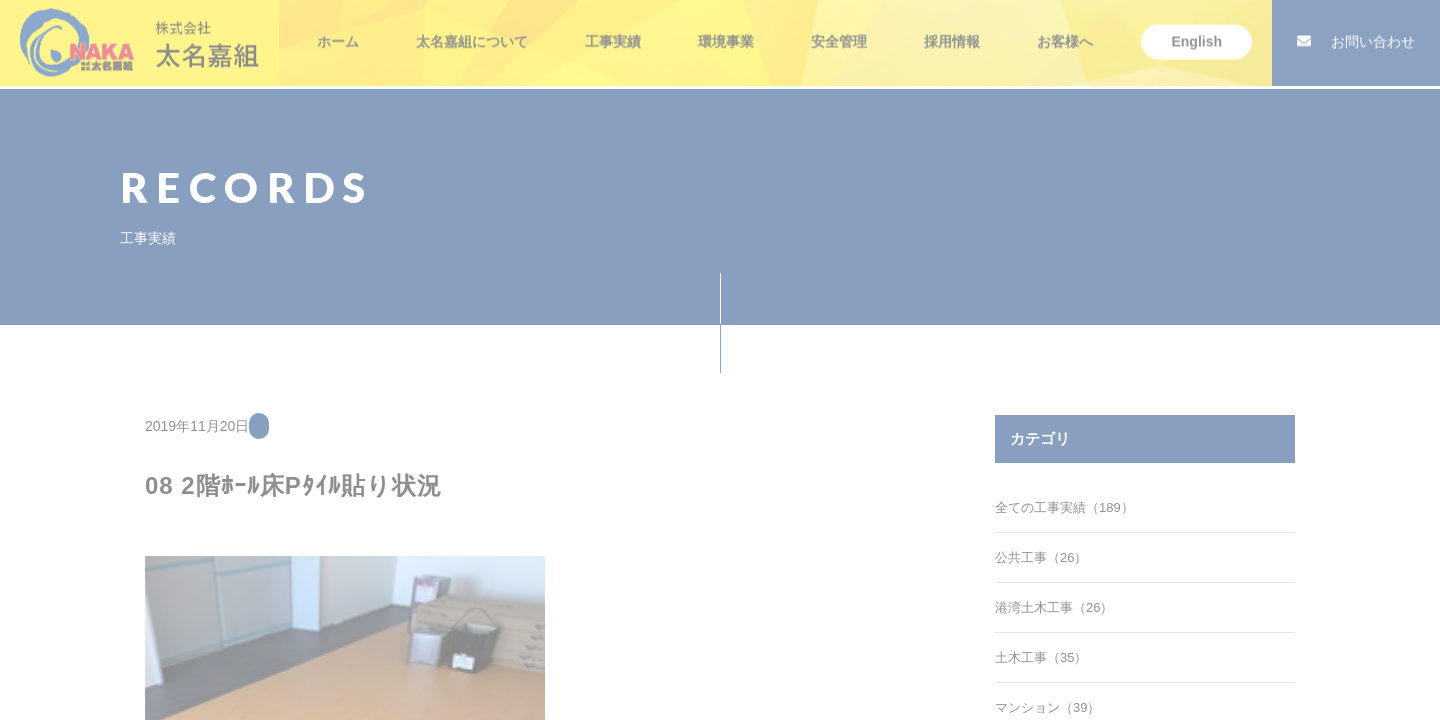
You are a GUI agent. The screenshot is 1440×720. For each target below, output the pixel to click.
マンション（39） (1047, 707)
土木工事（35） (1041, 657)
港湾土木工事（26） (1054, 607)
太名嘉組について (472, 31)
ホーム (338, 31)
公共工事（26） (1041, 557)
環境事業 (726, 31)
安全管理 (839, 31)
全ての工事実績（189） (1064, 507)
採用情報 (952, 31)
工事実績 (613, 31)
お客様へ (1065, 31)
